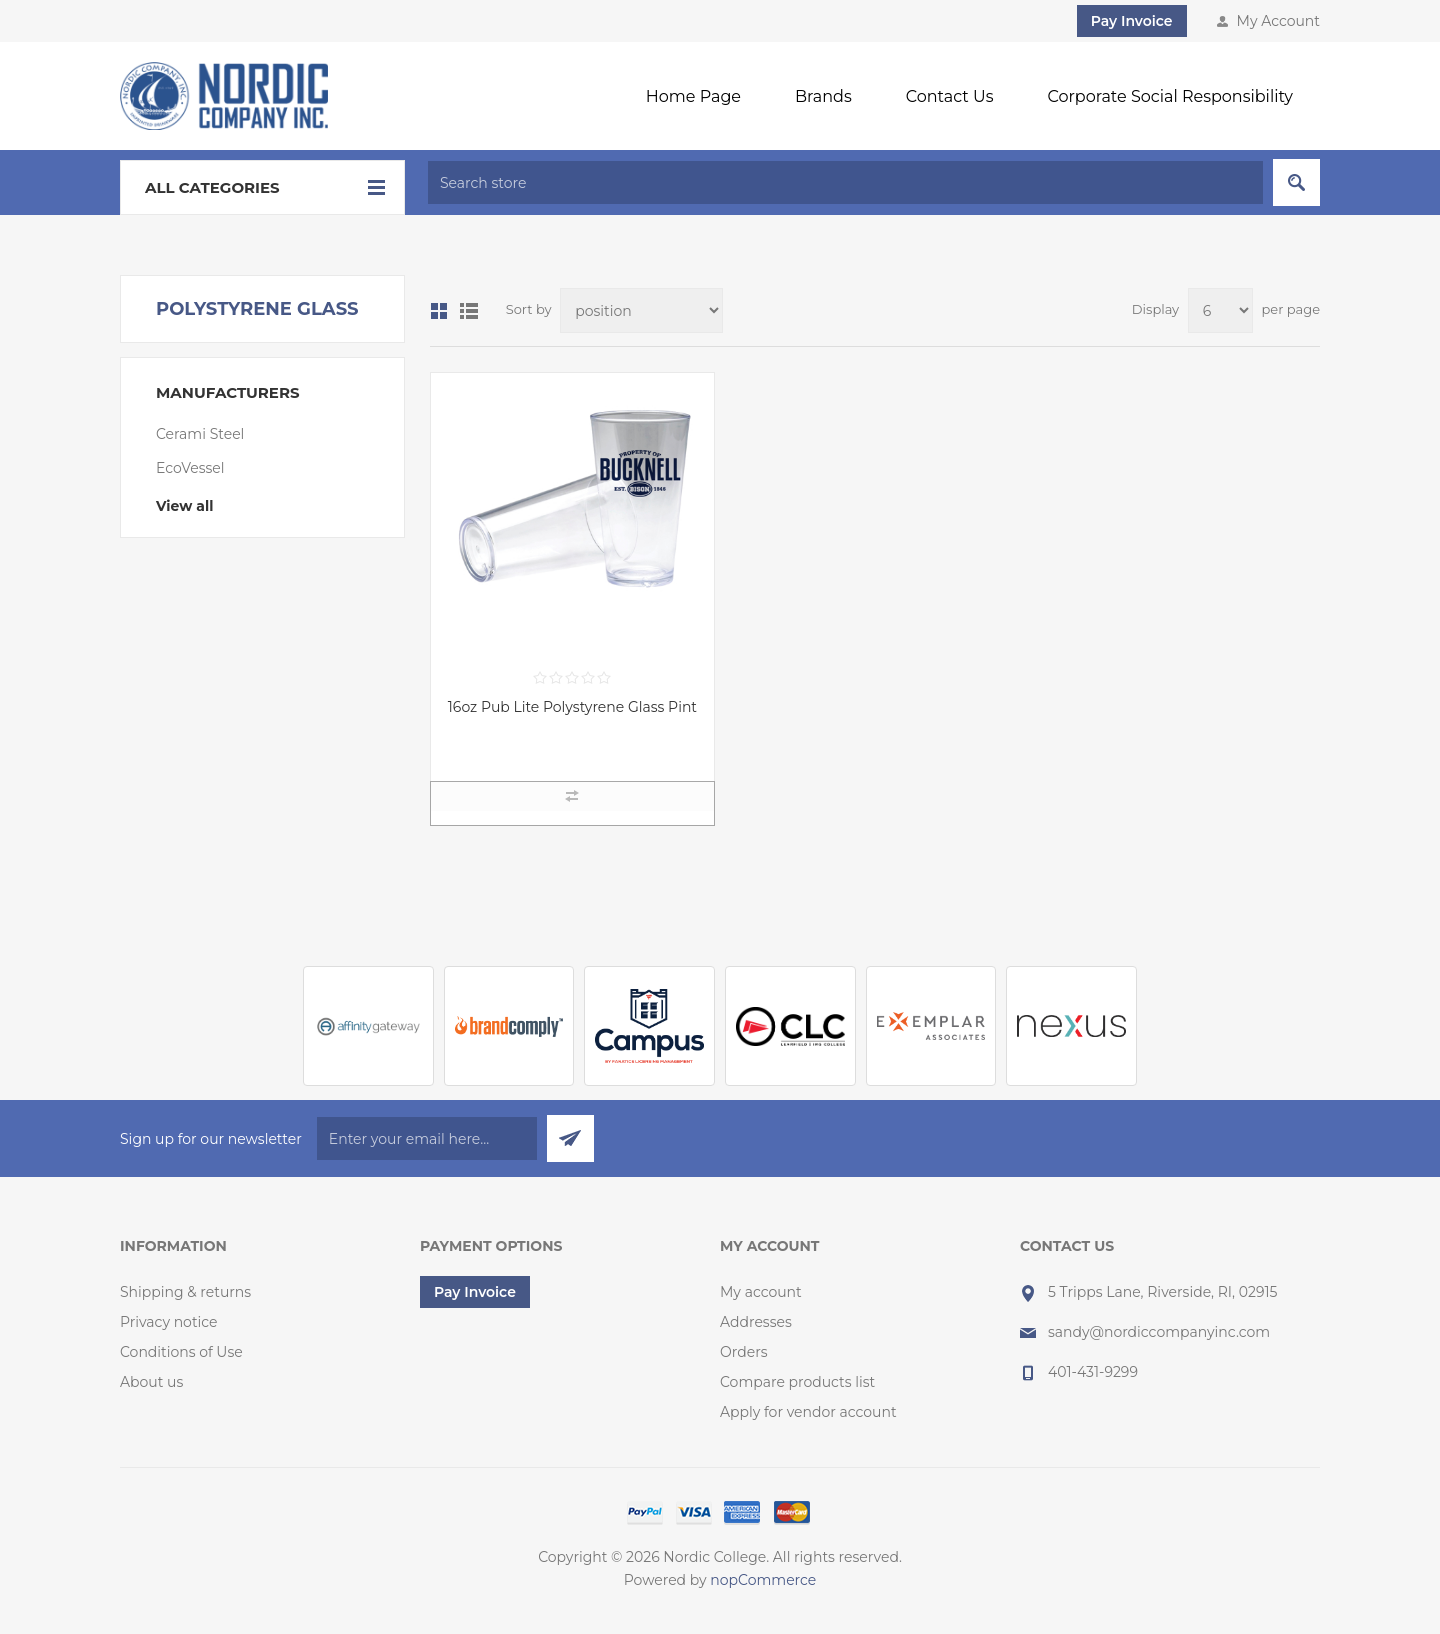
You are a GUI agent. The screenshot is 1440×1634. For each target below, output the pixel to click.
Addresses (756, 1322)
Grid (439, 311)
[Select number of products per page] (1220, 310)
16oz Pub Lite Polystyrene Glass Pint (572, 707)
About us (151, 1382)
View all (184, 506)
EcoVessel (190, 468)
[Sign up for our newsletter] (427, 1138)
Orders (744, 1352)
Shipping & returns (185, 1292)
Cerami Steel (200, 434)
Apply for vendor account (808, 1412)
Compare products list (797, 1382)
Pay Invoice (1132, 21)
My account (761, 1292)
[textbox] (845, 182)
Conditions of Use (181, 1352)
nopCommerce (763, 1580)
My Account (1278, 21)
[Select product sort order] (641, 310)
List (469, 311)
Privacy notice (169, 1322)
